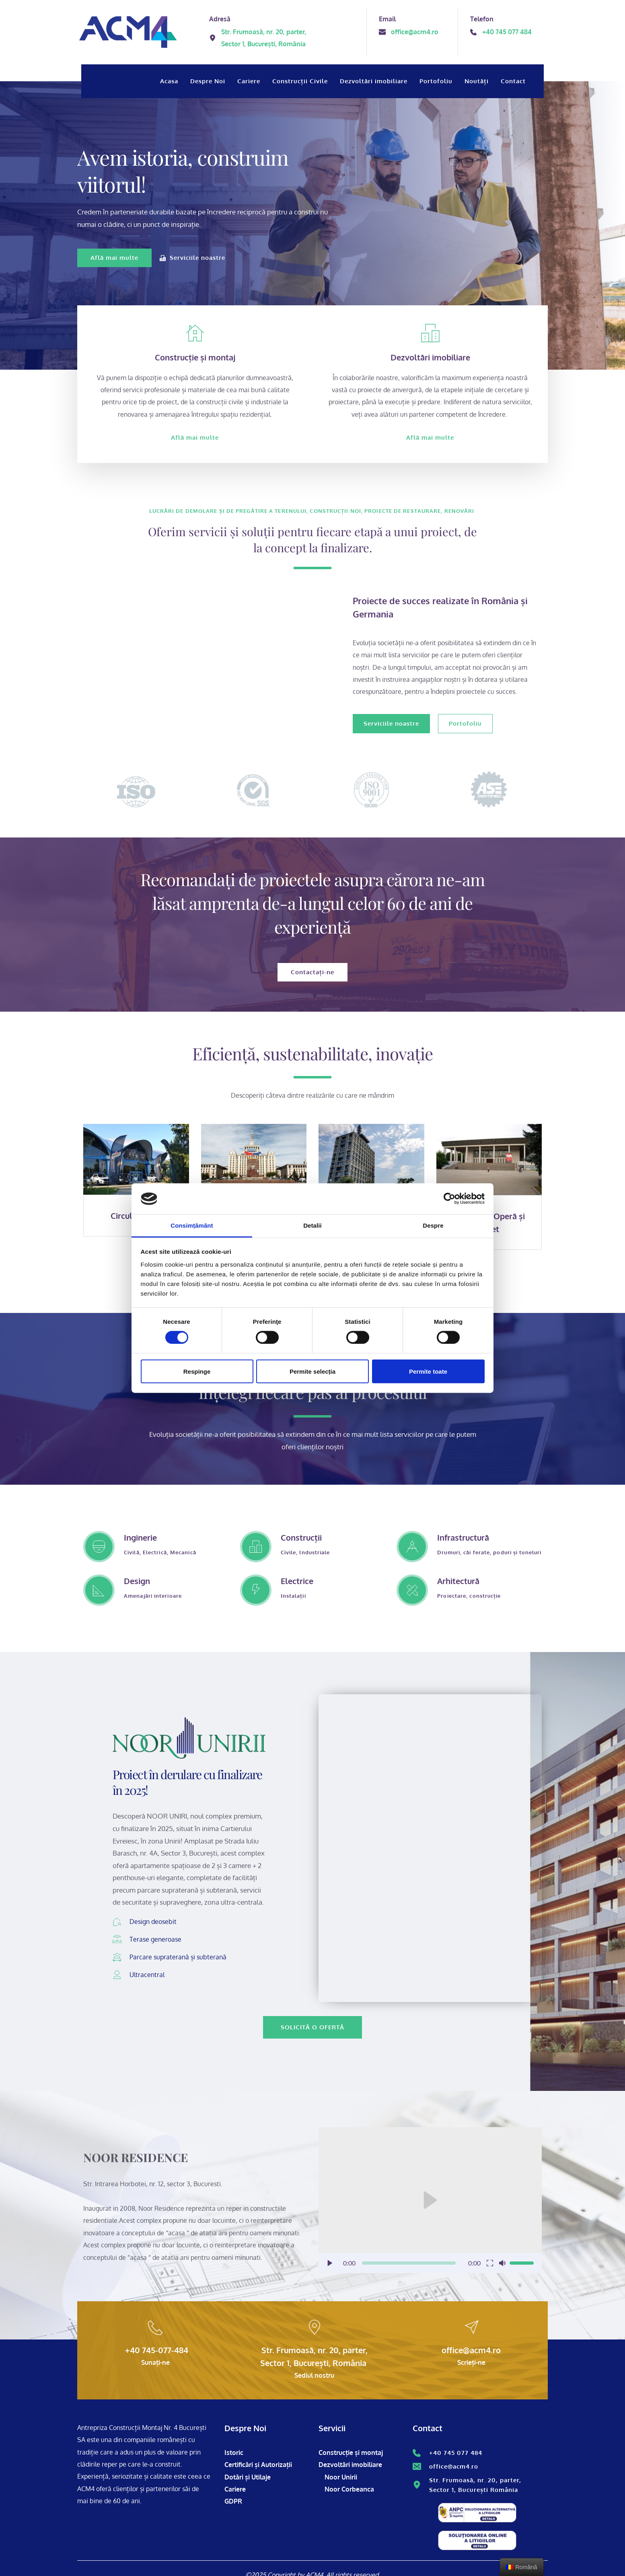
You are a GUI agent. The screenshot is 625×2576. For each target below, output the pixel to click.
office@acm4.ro (453, 2466)
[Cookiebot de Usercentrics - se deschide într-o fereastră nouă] (449, 1199)
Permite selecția (312, 1371)
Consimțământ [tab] (192, 1225)
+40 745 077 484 (455, 2453)
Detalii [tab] (312, 1225)
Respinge (197, 1371)
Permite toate (428, 1371)
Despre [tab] (433, 1225)
